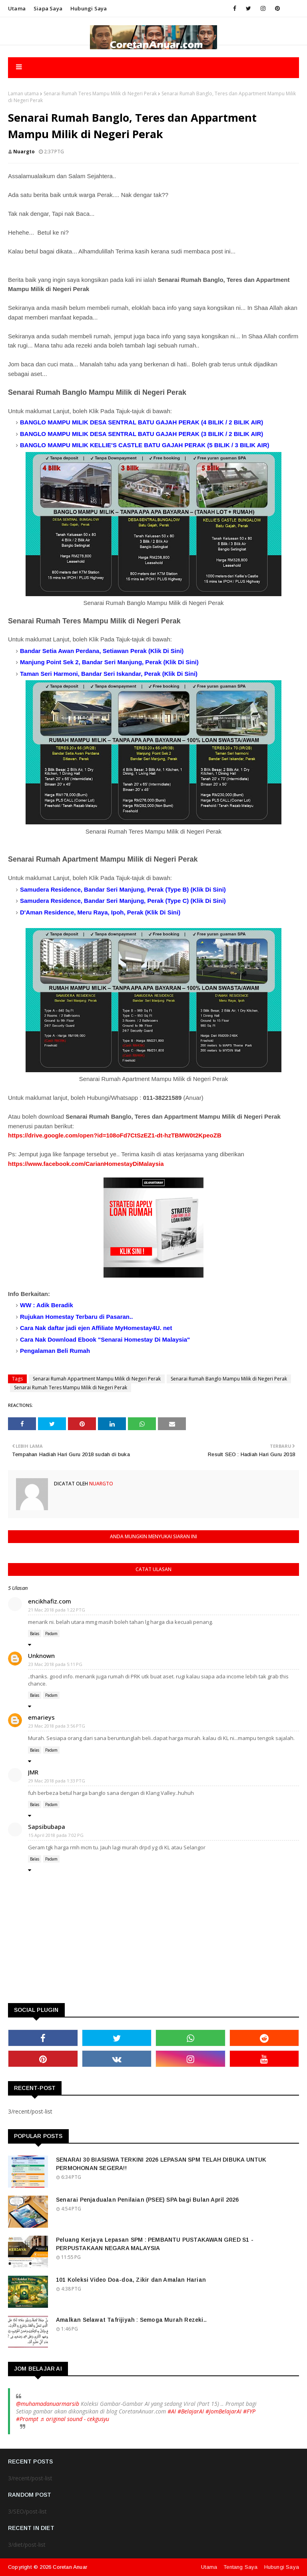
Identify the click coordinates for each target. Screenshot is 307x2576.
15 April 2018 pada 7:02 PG (56, 1835)
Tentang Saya (240, 2567)
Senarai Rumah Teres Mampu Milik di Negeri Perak (100, 93)
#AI (171, 2411)
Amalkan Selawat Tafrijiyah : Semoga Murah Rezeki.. (131, 2320)
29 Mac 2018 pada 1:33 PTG (56, 1781)
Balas (34, 1633)
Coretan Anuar (70, 2567)
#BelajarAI (190, 2411)
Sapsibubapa (46, 1826)
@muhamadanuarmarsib (47, 2403)
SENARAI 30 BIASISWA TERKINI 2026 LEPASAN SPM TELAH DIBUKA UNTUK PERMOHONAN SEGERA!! (161, 2163)
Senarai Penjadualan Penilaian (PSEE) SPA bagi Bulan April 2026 (147, 2199)
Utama (17, 8)
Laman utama (23, 93)
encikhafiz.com (49, 1601)
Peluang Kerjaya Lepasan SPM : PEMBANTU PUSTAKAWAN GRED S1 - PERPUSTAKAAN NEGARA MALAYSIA (154, 2243)
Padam (51, 1633)
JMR (33, 1772)
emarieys (41, 1717)
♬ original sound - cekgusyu (74, 2419)
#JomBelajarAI (223, 2411)
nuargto (24, 151)
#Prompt (27, 2419)
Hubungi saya (88, 8)
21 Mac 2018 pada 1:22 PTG (56, 1610)
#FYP (249, 2411)
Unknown (41, 1656)
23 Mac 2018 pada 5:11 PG (55, 1664)
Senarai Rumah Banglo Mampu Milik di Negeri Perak (229, 1378)
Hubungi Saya (281, 2567)
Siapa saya (48, 8)
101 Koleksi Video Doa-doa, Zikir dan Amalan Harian (131, 2280)
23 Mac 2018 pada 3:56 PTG (56, 1726)
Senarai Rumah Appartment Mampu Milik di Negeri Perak (97, 1378)
